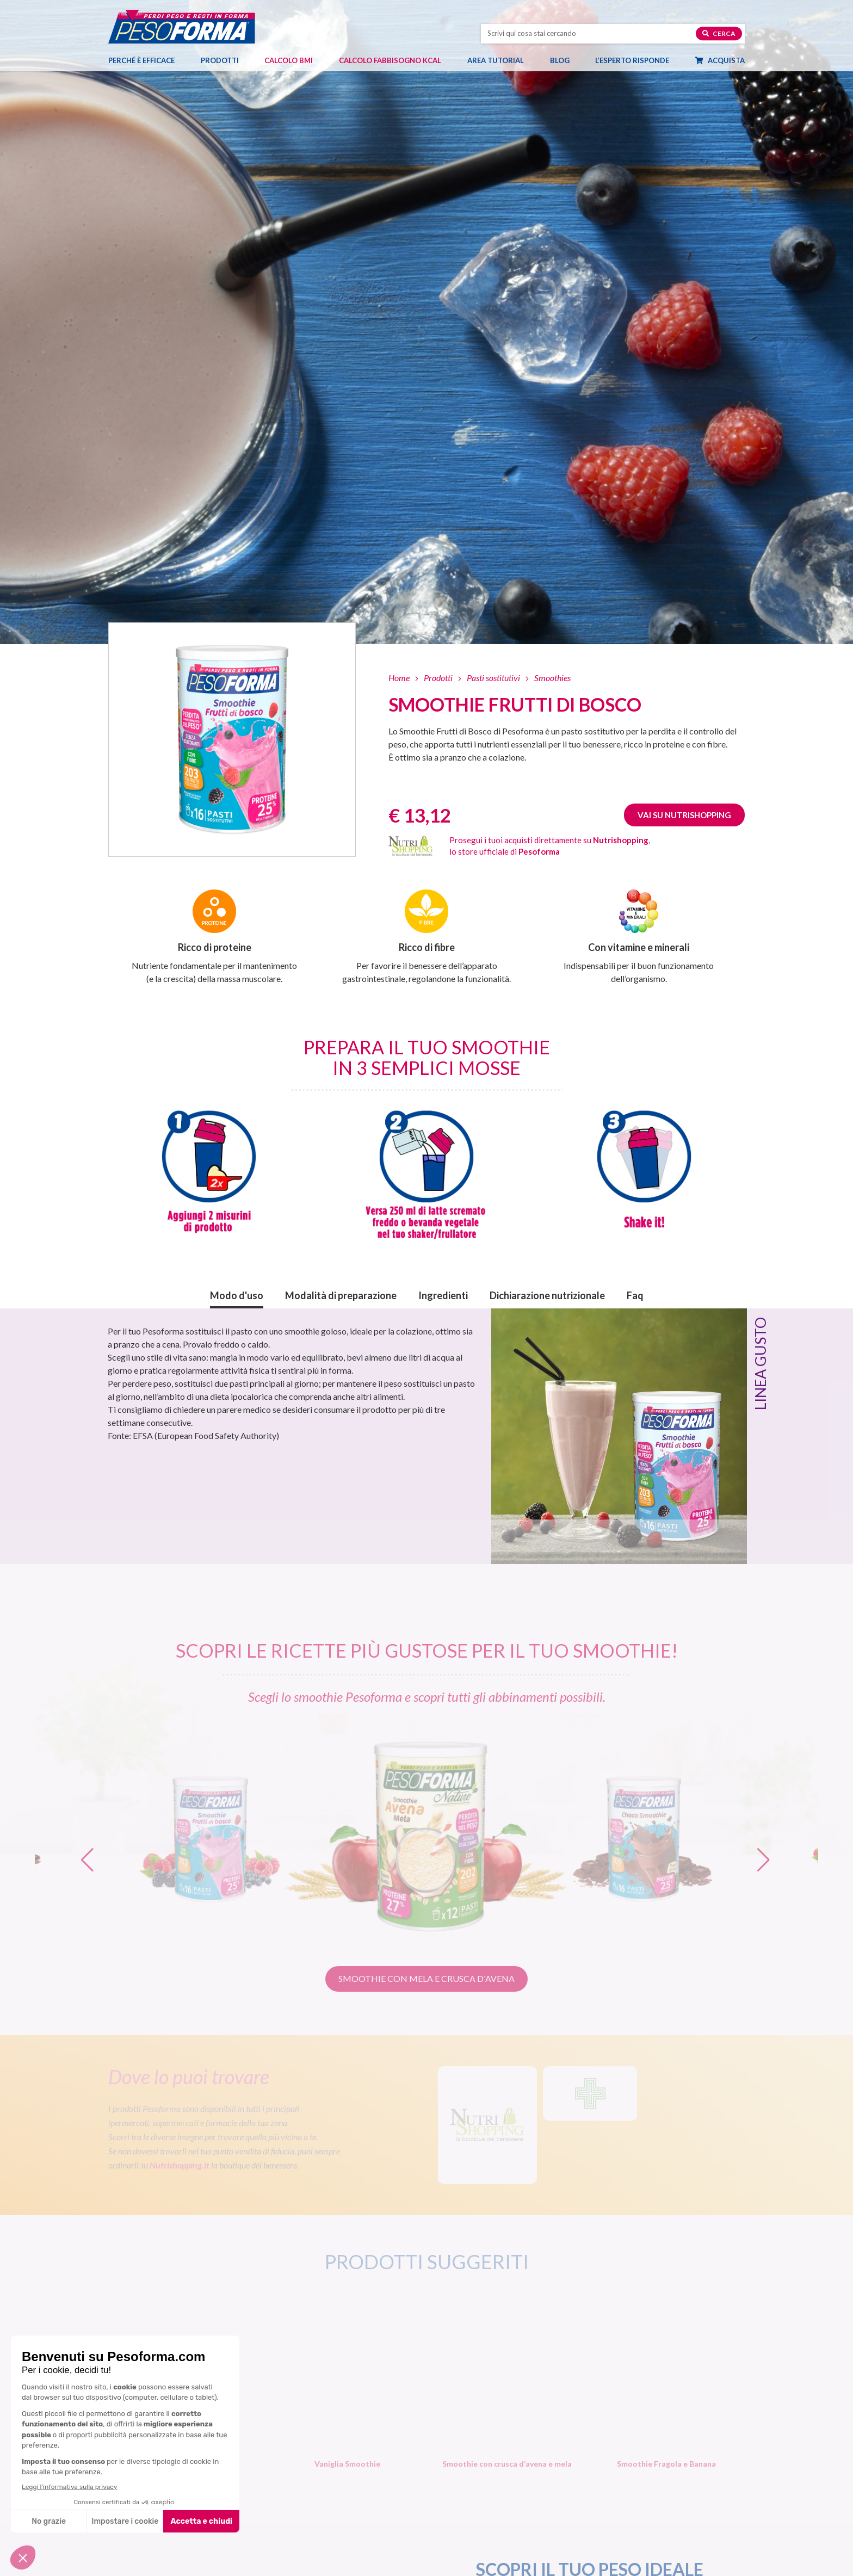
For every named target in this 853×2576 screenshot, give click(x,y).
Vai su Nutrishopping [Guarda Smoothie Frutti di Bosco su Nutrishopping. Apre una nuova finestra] (684, 815)
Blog (565, 60)
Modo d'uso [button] (236, 1295)
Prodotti (225, 60)
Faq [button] (635, 1295)
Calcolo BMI (288, 60)
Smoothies (552, 677)
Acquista (725, 60)
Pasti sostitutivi (493, 677)
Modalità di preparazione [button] (341, 1295)
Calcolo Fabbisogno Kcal (390, 60)
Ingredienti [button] (443, 1295)
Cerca (718, 33)
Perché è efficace (141, 60)
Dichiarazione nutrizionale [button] (547, 1295)
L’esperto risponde (632, 60)
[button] (764, 1854)
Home (399, 677)
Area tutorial (501, 60)
